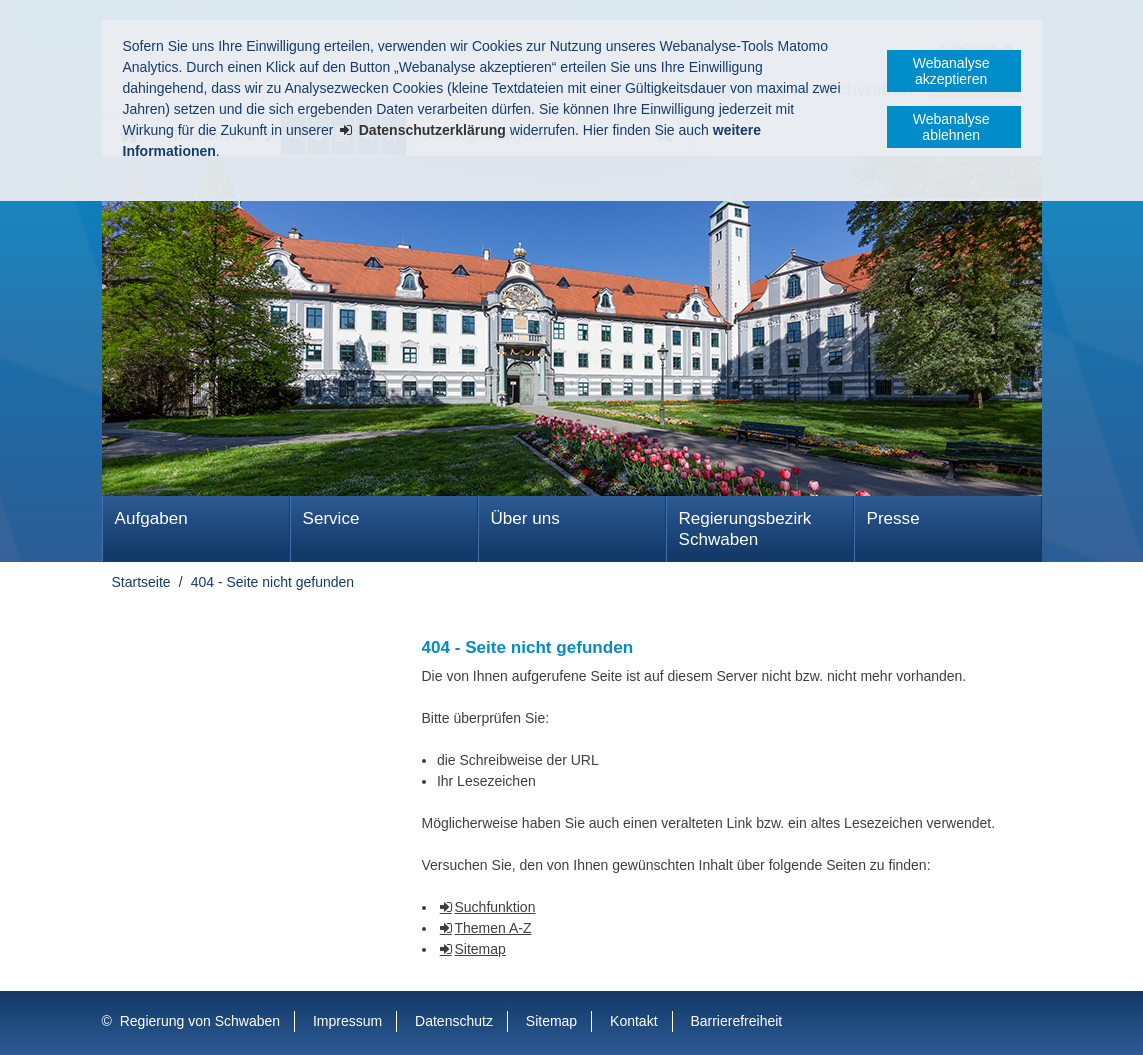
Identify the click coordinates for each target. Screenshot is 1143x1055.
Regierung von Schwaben (200, 1021)
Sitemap (479, 949)
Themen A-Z (492, 928)
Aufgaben (151, 518)
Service (331, 518)
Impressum (347, 1021)
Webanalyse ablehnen (951, 127)
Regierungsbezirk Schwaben (745, 529)
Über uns (525, 518)
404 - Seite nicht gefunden (272, 582)
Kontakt (633, 1021)
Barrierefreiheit (736, 1021)
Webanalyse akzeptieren (951, 71)
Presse (893, 518)
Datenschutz (454, 1021)
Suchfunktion (494, 907)
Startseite (141, 582)
